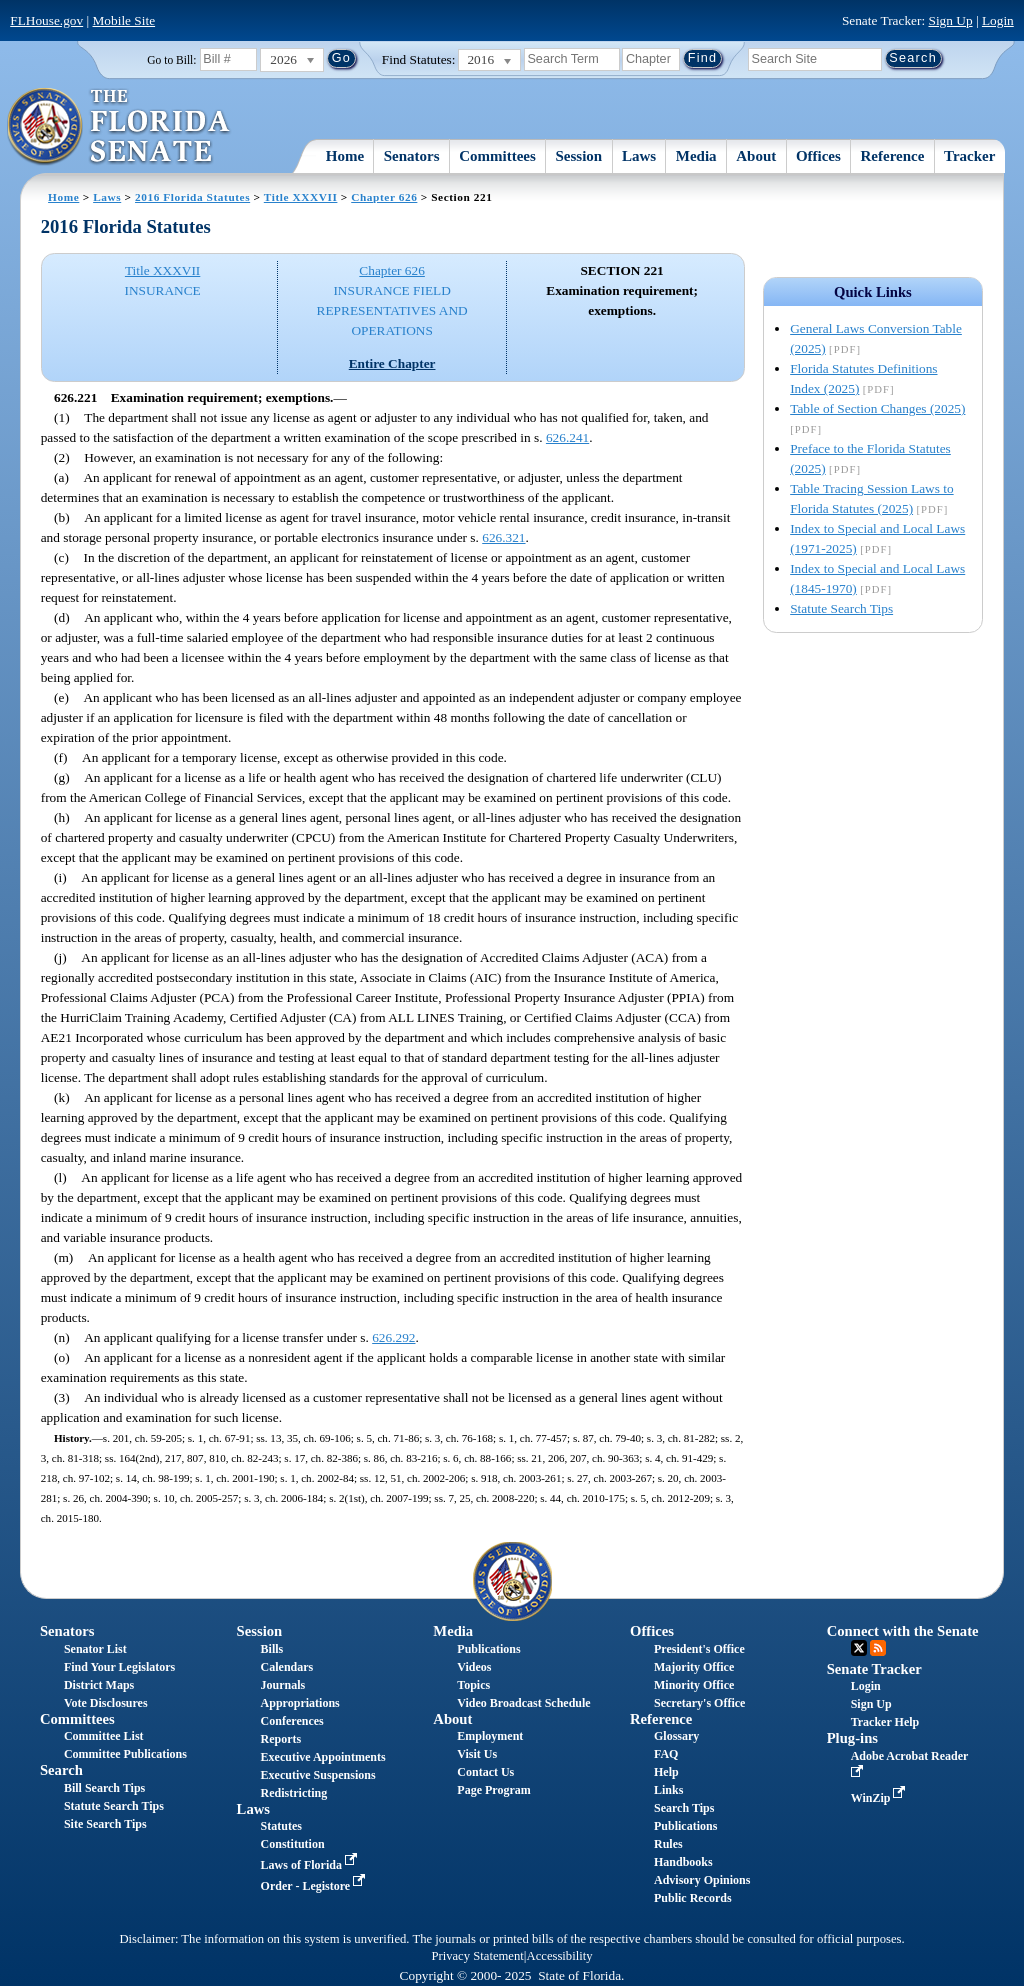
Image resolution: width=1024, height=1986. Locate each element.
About (756, 156)
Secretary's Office (699, 1703)
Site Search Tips (105, 1824)
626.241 (567, 437)
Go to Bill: (171, 60)
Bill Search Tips (104, 1788)
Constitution (293, 1844)
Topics (473, 1685)
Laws (639, 156)
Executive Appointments (323, 1757)
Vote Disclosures (106, 1703)
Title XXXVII (301, 197)
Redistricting (294, 1793)
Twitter (859, 1648)
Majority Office (694, 1667)
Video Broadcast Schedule (523, 1703)
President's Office (699, 1649)
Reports (281, 1739)
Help (666, 1772)
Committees (497, 156)
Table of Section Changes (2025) (877, 408)
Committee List (104, 1736)
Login (998, 20)
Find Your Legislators (119, 1667)
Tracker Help (885, 1722)
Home (345, 156)
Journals (283, 1685)
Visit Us (477, 1754)
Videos (474, 1667)
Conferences (292, 1721)
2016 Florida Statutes (192, 197)
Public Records (693, 1898)
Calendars (287, 1667)
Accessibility (560, 1956)
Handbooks (683, 1862)
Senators (412, 156)
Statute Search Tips (841, 608)
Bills (272, 1649)
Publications (488, 1649)
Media (696, 156)
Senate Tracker (874, 1669)
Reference (893, 156)
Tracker (969, 156)
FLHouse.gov (46, 20)
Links (668, 1790)
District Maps (99, 1685)
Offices (818, 156)
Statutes (281, 1826)
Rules (668, 1844)
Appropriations (300, 1703)
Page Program (493, 1790)
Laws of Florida (311, 1865)
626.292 (393, 1337)
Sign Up (951, 20)
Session (579, 156)
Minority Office (694, 1685)
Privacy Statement (477, 1956)
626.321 (503, 537)
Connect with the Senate (903, 1631)
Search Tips (684, 1808)
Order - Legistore (315, 1886)
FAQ (666, 1754)
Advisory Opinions (702, 1880)
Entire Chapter (392, 363)
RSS (878, 1648)
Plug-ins (852, 1738)
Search (61, 1770)
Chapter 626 (384, 197)
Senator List (95, 1649)
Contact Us (485, 1772)
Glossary (676, 1736)
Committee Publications (125, 1754)
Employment (490, 1736)
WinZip (880, 1798)
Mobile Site (124, 20)
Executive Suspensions (318, 1775)
